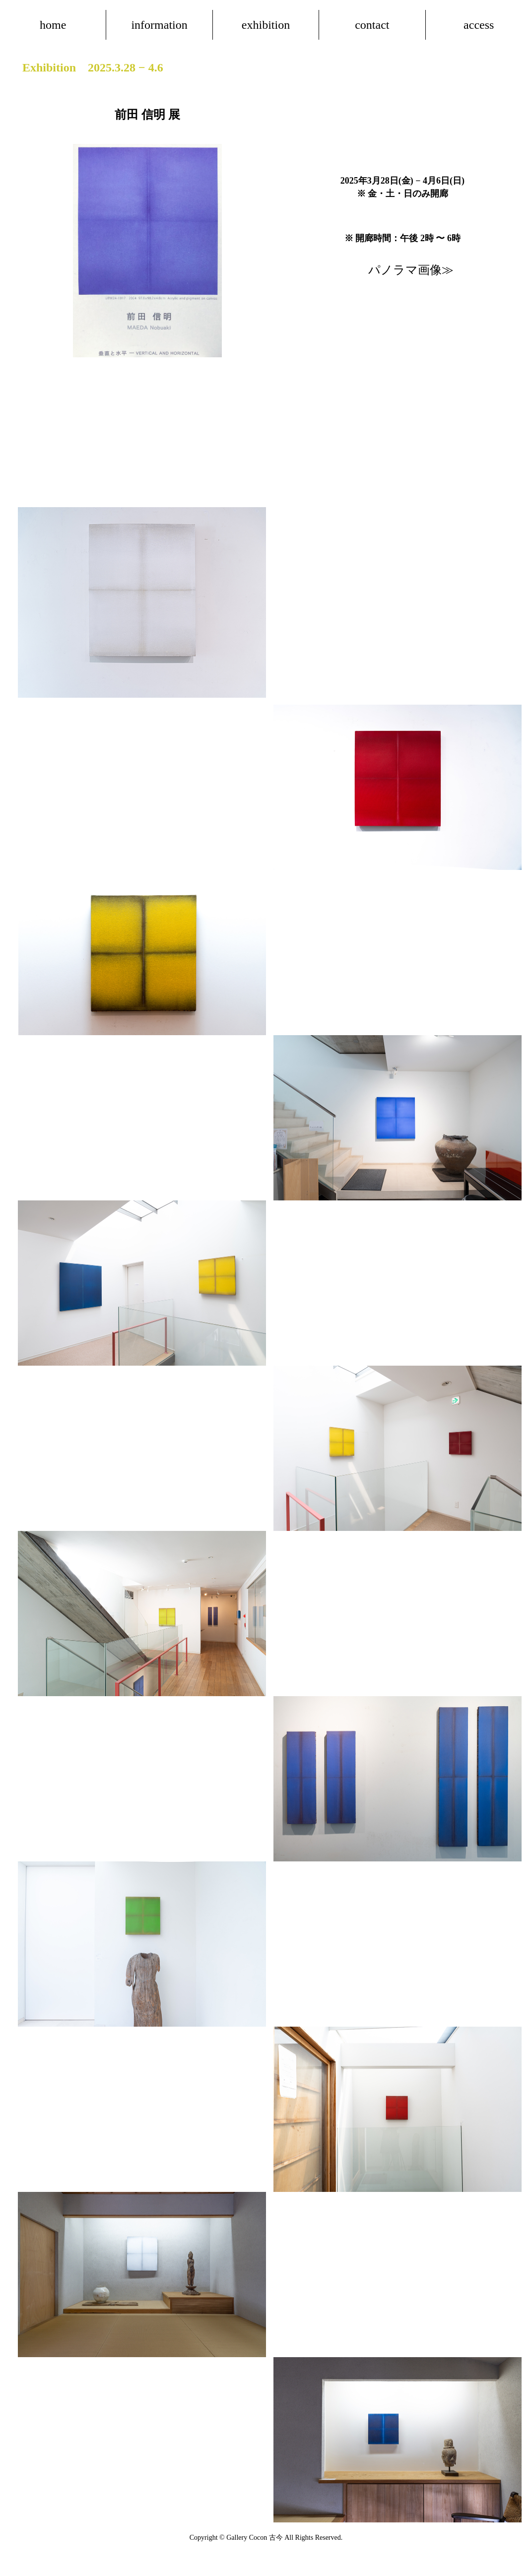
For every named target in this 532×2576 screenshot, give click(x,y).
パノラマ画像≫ (411, 270)
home (53, 24)
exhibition (266, 24)
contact (372, 24)
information (159, 24)
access (479, 24)
